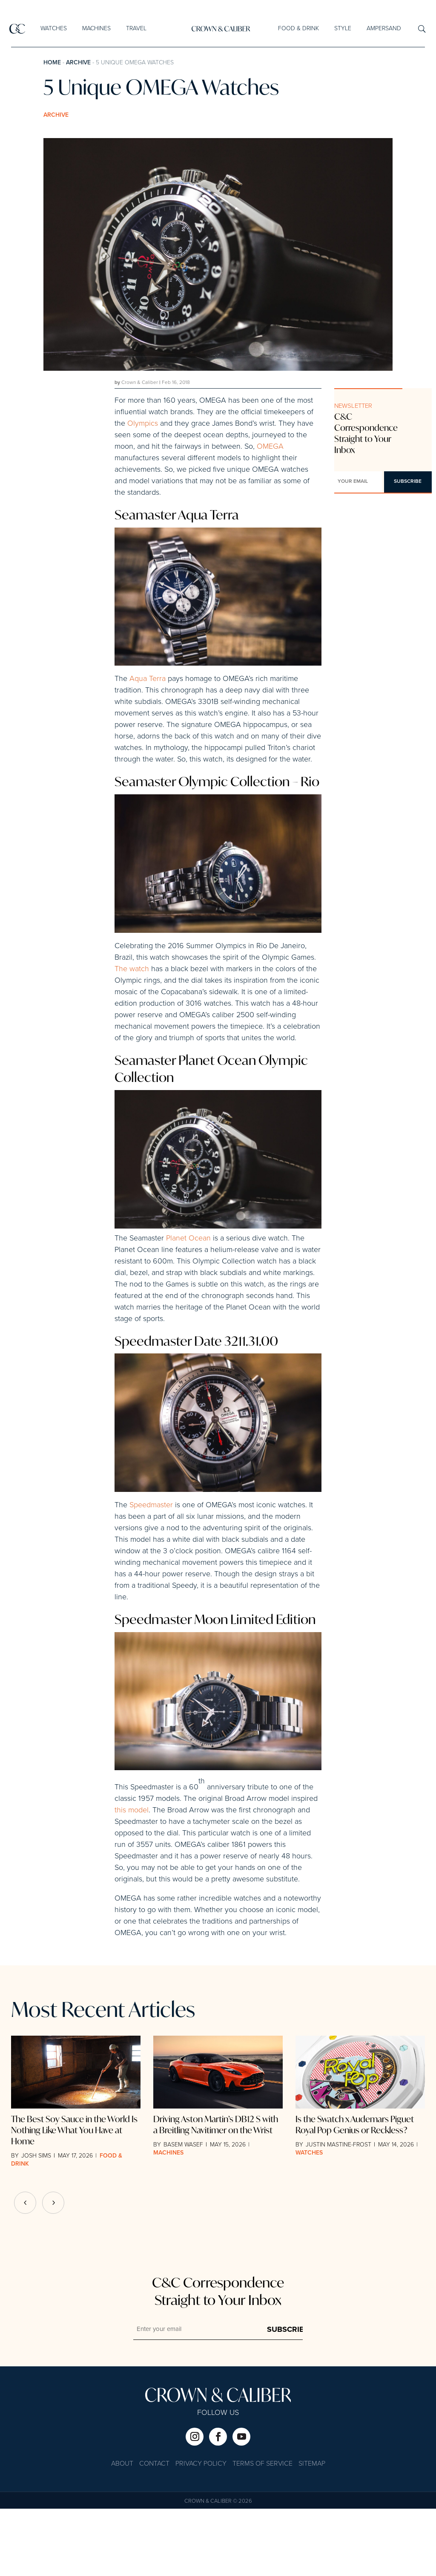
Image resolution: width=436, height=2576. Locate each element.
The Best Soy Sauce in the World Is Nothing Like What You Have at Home (74, 2197)
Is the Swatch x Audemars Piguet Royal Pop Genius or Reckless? (354, 2192)
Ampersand (383, 29)
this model (132, 1878)
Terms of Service (262, 2531)
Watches (53, 29)
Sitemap (311, 2531)
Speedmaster (151, 1547)
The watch (132, 999)
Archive (78, 63)
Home (52, 63)
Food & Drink (298, 29)
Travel (136, 29)
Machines (96, 29)
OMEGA (270, 446)
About (122, 2531)
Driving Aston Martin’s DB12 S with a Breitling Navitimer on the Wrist (215, 2192)
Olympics (142, 423)
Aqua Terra (147, 683)
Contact (154, 2531)
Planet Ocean (188, 1276)
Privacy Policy (201, 2531)
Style (342, 29)
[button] (53, 2270)
